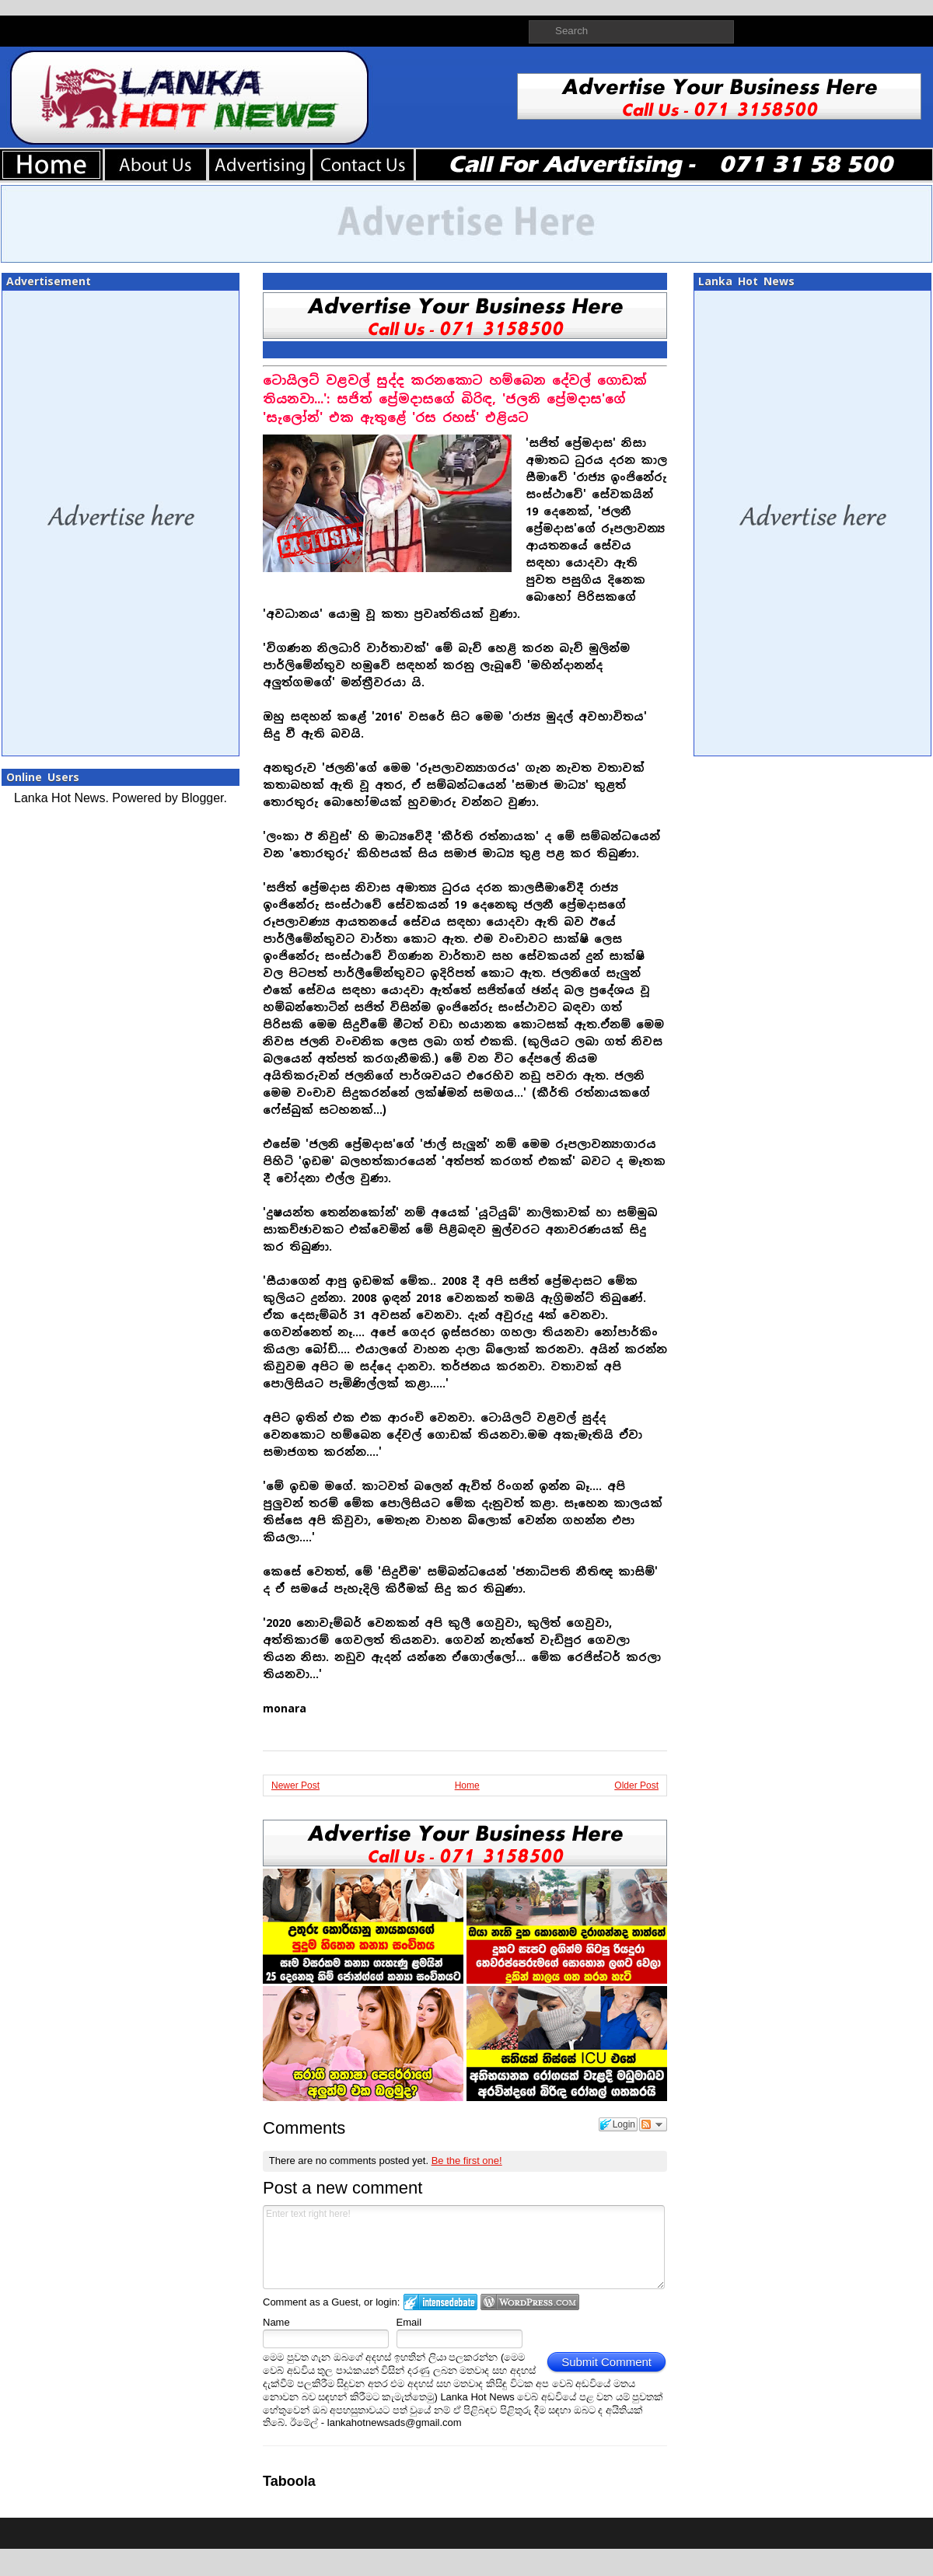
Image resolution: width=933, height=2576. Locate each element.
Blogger (202, 798)
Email (409, 2322)
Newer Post (295, 1785)
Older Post (636, 1785)
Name (276, 2322)
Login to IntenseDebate (440, 2302)
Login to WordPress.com (529, 2302)
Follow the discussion (653, 2124)
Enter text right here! (464, 2247)
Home (467, 1785)
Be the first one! (467, 2160)
